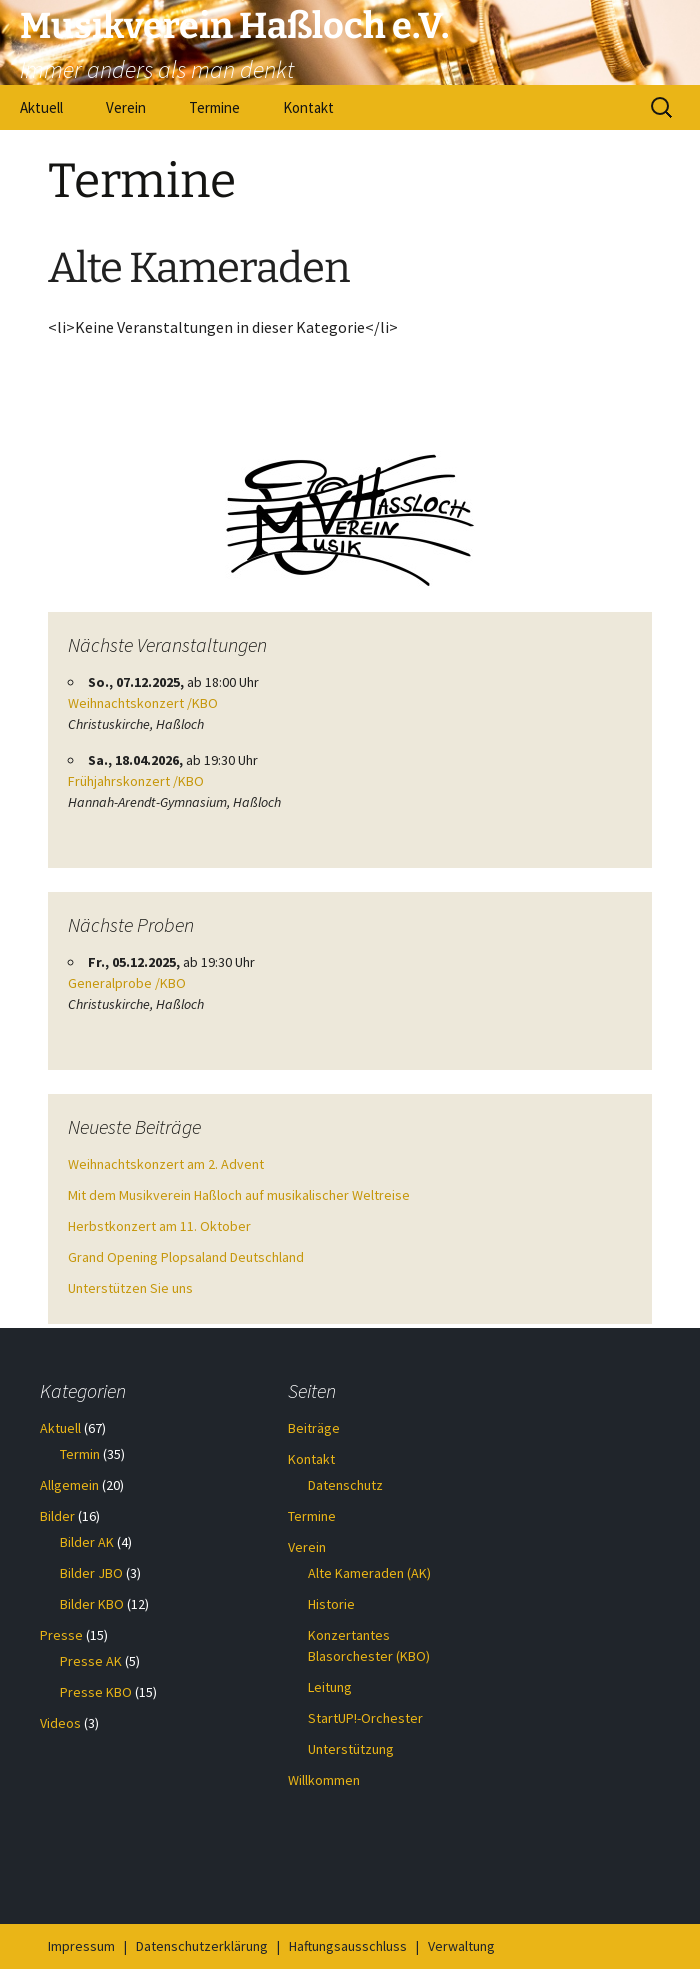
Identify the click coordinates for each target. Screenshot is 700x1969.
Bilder (57, 1516)
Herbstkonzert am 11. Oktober (159, 1226)
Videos (60, 1723)
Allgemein (69, 1485)
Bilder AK (87, 1542)
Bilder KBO (92, 1604)
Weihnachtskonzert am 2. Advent (166, 1164)
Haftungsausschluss (348, 1946)
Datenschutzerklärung (202, 1946)
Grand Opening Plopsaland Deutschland (186, 1257)
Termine (214, 107)
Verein (126, 107)
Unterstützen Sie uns (130, 1288)
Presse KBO (96, 1692)
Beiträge (314, 1428)
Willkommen (324, 1780)
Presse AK (91, 1661)
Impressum (81, 1946)
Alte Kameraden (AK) (369, 1573)
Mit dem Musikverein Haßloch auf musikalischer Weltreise (239, 1195)
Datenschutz (345, 1485)
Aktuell (41, 107)
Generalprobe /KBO (127, 983)
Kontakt (308, 107)
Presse (61, 1635)
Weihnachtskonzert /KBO (143, 703)
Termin (80, 1454)
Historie (331, 1604)
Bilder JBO (91, 1573)
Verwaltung (461, 1946)
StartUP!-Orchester (365, 1718)
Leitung (330, 1687)
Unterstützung (351, 1749)
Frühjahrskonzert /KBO (136, 781)
